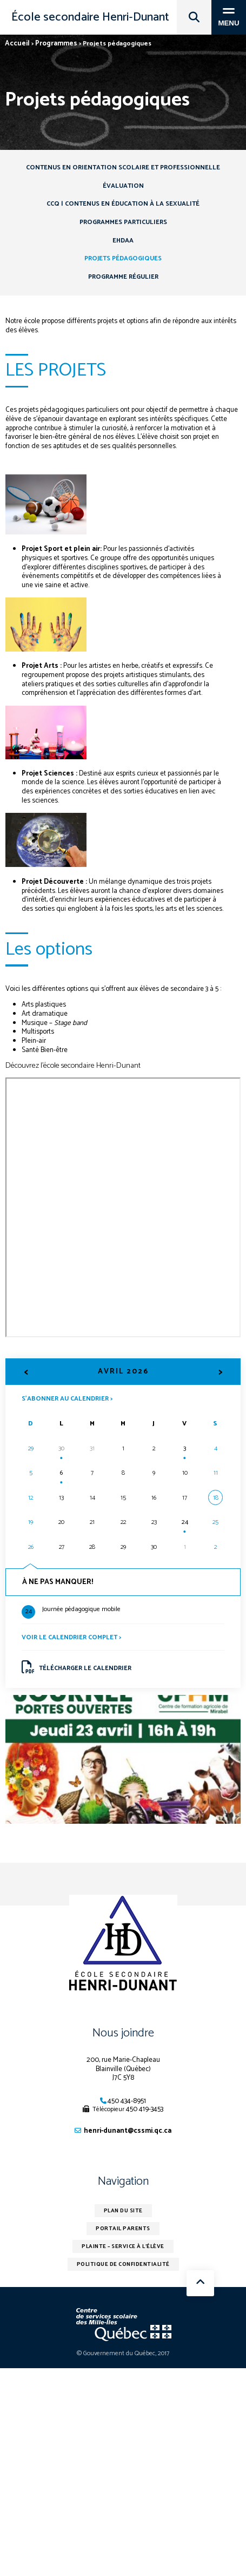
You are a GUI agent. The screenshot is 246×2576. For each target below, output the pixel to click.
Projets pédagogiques (123, 258)
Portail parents (123, 2228)
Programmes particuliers (123, 222)
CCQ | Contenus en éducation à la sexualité (123, 204)
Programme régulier (123, 277)
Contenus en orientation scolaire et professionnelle (123, 167)
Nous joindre (123, 2033)
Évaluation (123, 186)
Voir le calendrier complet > (71, 1637)
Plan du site (123, 2210)
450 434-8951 (127, 2101)
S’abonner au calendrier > (67, 1398)
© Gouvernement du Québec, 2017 (123, 2353)
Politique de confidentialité (123, 2264)
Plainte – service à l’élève (123, 2246)
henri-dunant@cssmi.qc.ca (127, 2131)
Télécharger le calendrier (77, 1667)
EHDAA (123, 240)
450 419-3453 (144, 2109)
